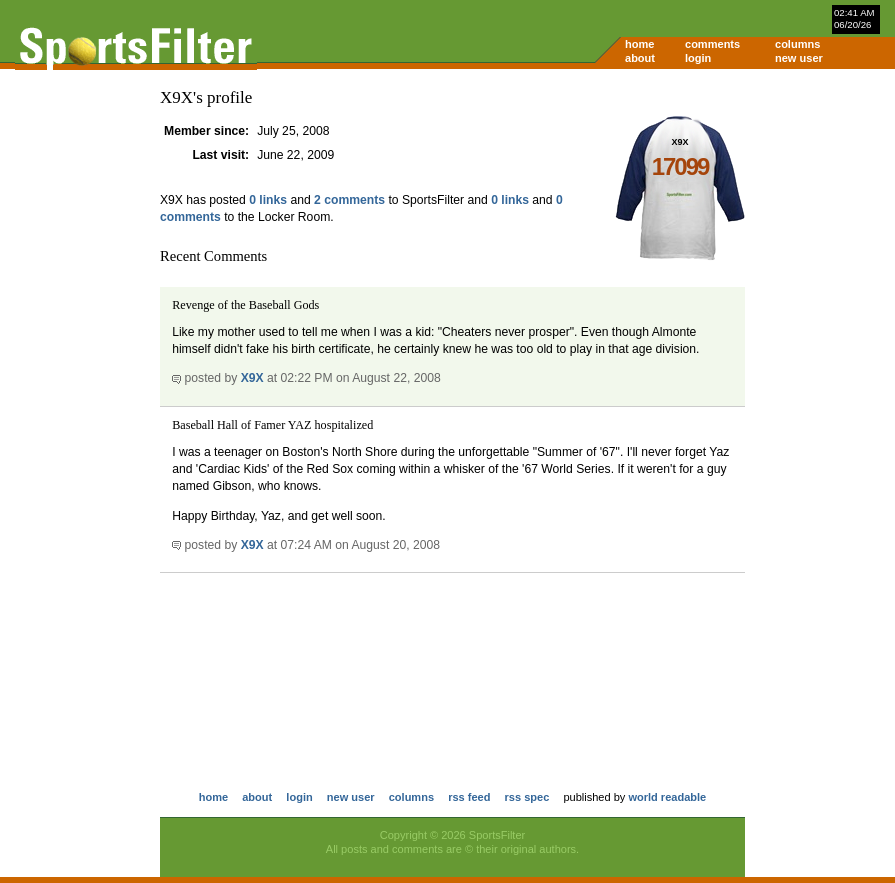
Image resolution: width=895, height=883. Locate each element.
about (640, 58)
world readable (667, 797)
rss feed (469, 797)
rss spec (527, 797)
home (639, 44)
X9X (252, 378)
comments (712, 44)
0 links (268, 200)
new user (799, 58)
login (698, 58)
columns (797, 44)
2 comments (349, 200)
